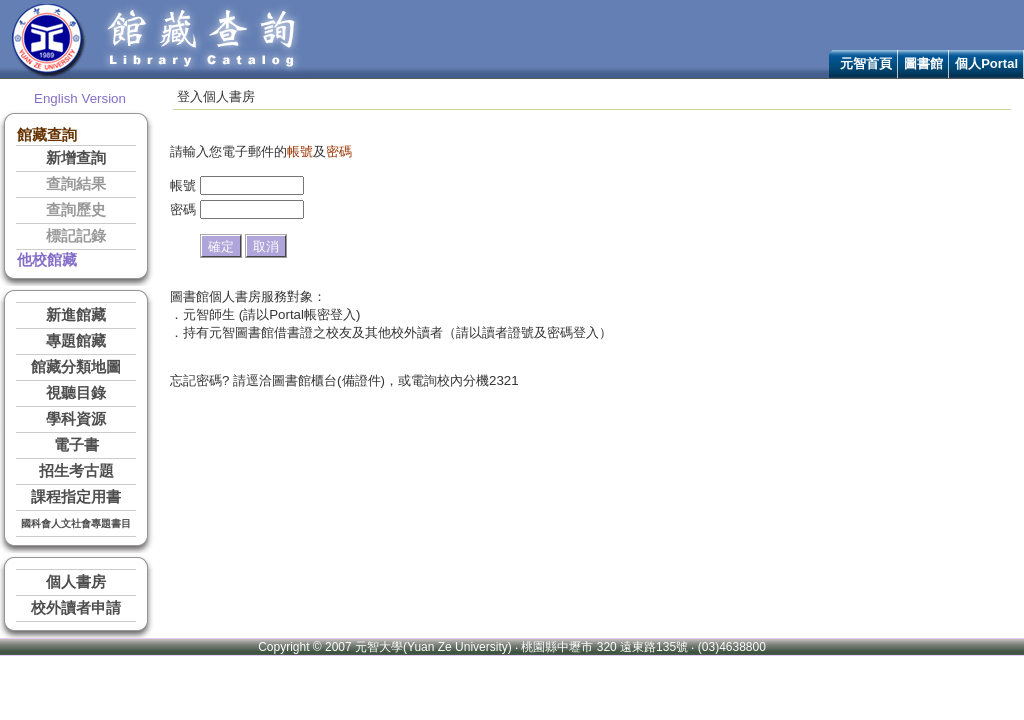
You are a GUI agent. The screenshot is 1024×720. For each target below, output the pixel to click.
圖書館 (923, 63)
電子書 (76, 445)
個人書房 (76, 582)
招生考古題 (76, 471)
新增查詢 (76, 158)
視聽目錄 (76, 393)
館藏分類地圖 (76, 367)
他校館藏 (47, 260)
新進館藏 (76, 315)
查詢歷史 (76, 210)
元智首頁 (866, 63)
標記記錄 (76, 236)
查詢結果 (76, 184)
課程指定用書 (76, 497)
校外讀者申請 (76, 608)
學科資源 (76, 419)
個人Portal (986, 63)
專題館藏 (76, 341)
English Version (80, 98)
